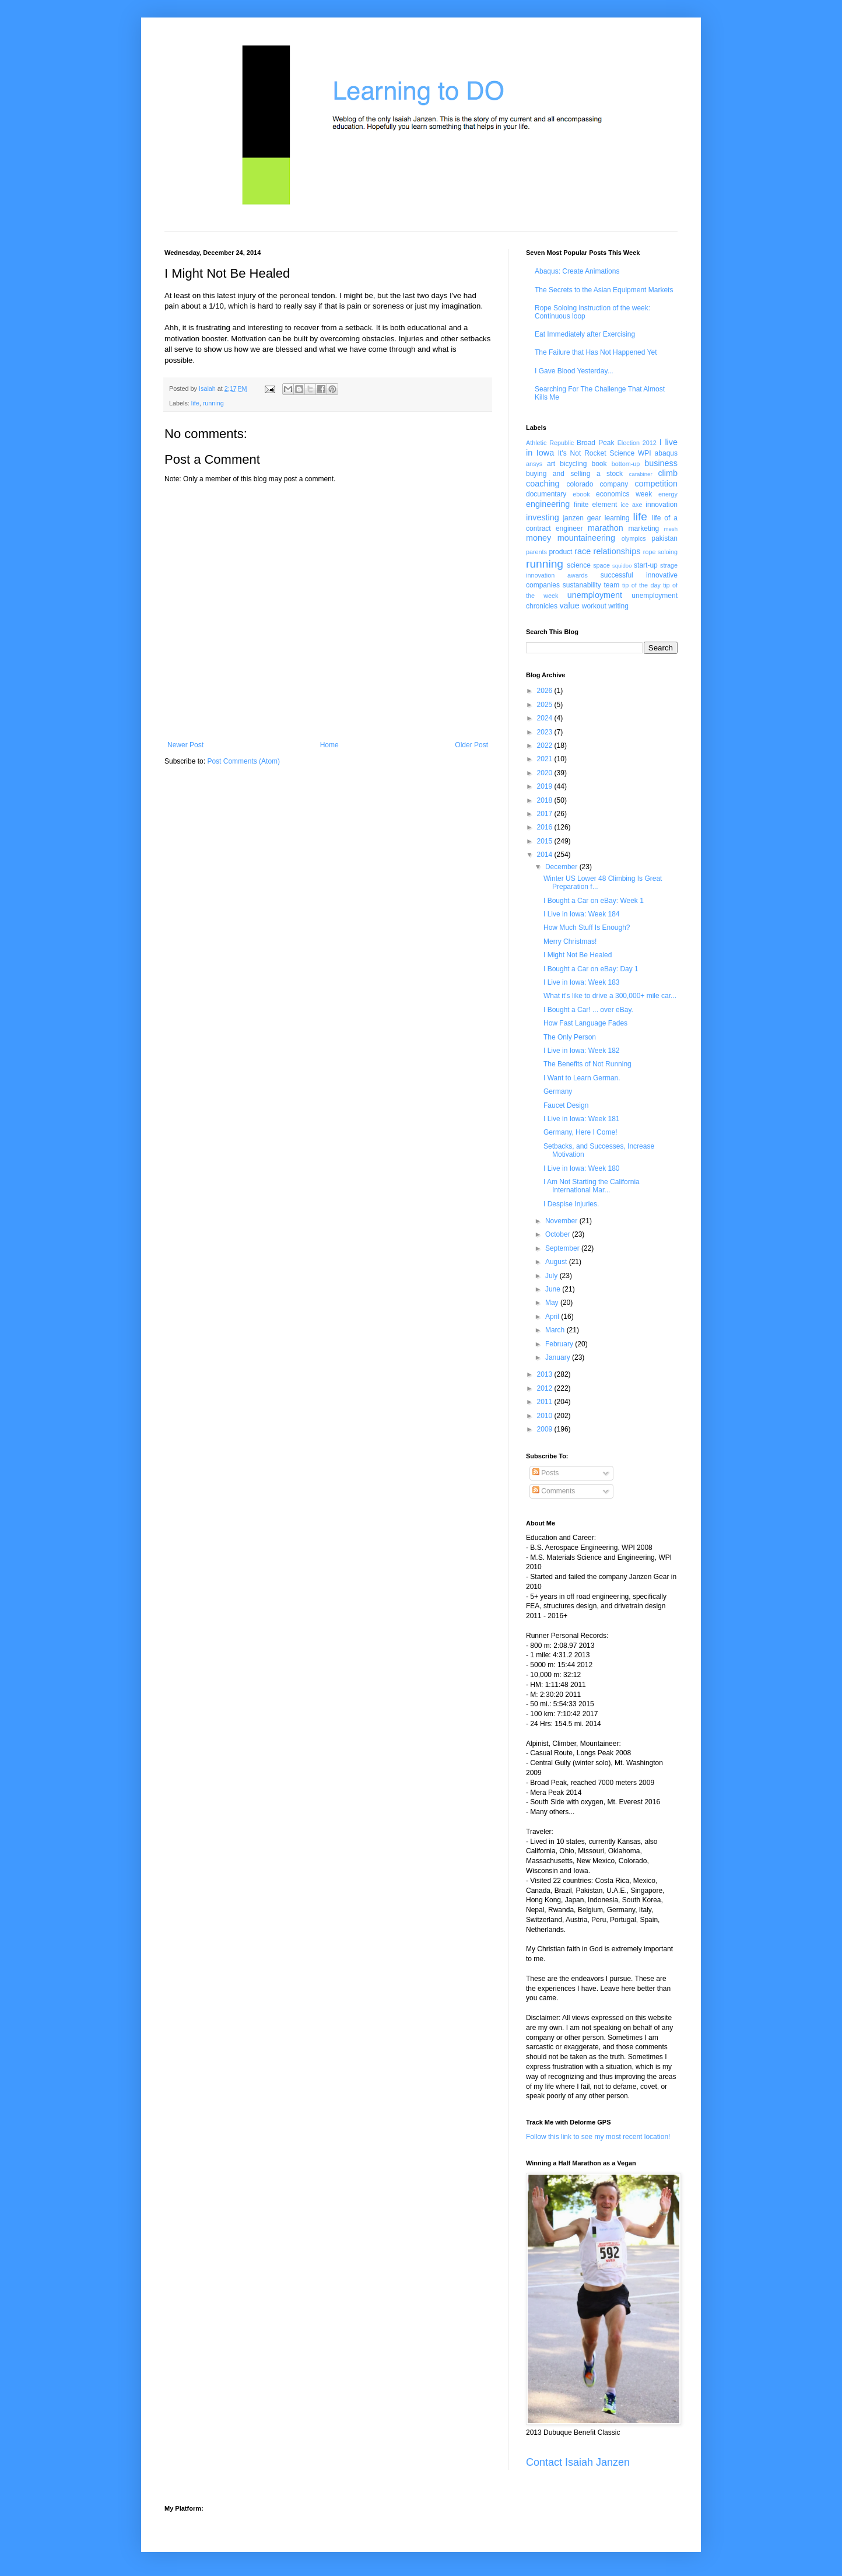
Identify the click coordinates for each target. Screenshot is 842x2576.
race (582, 551)
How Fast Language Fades (585, 1023)
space (601, 565)
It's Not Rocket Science (596, 453)
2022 (546, 745)
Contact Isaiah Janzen (578, 2462)
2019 (546, 786)
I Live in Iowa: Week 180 (581, 1168)
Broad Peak (596, 443)
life (195, 403)
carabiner (640, 474)
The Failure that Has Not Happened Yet (596, 352)
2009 (546, 1429)
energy (668, 494)
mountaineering (586, 537)
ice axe (631, 504)
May (552, 1302)
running (213, 403)
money (538, 537)
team (611, 585)
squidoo (622, 565)
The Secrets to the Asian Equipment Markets (604, 290)
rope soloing (660, 551)
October (558, 1234)
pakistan (664, 538)
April (553, 1316)
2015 (546, 841)
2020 (546, 773)
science (579, 565)
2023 (546, 732)
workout (594, 606)
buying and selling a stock (574, 474)
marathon (605, 528)
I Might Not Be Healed (577, 955)
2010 (546, 1416)
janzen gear (582, 518)
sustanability (582, 585)
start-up (646, 565)
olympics (634, 538)
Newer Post (185, 745)
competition (656, 483)
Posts (545, 1473)
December (562, 867)
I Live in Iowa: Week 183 (581, 982)
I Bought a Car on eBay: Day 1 (590, 969)
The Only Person (569, 1037)
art (551, 464)
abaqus (666, 453)
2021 (546, 759)
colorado (579, 484)
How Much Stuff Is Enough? (586, 927)
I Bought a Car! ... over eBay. (588, 1010)
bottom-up (626, 463)
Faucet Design (565, 1105)
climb (668, 473)
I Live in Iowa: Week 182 (581, 1050)
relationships (617, 551)
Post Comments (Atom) (243, 761)
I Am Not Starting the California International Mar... (591, 1186)
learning (617, 518)
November (562, 1221)
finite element (595, 505)
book (599, 464)
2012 (546, 1388)
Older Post (471, 745)
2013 (546, 1374)
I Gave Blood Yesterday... (574, 371)
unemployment (594, 595)
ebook (581, 494)
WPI (644, 453)
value (569, 605)
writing (618, 606)
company (614, 484)
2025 (546, 705)
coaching (543, 483)
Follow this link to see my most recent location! (598, 2137)
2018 (546, 800)
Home (329, 745)
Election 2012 (637, 442)
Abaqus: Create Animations (577, 271)
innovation (661, 505)
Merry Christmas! (570, 941)
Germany (557, 1091)
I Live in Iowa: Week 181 (581, 1119)
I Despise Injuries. (571, 1204)
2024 (546, 718)
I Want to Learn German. (581, 1078)
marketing (644, 528)
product (560, 552)
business (661, 463)
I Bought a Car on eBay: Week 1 (593, 901)
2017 (546, 814)
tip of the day (641, 585)
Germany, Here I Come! (580, 1132)
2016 (546, 827)
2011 (546, 1402)
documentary (546, 494)
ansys (534, 463)
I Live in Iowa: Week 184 (581, 914)
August (557, 1262)
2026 (546, 691)
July (552, 1276)
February (560, 1344)
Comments (553, 1491)
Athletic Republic (550, 442)
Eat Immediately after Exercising (585, 334)
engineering (548, 504)
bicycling (573, 464)
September (563, 1248)
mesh (671, 529)
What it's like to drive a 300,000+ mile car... (609, 996)
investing (542, 517)
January (558, 1357)
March (556, 1330)
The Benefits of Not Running (587, 1064)
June (553, 1289)
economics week (624, 494)
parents (536, 551)
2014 (546, 854)
